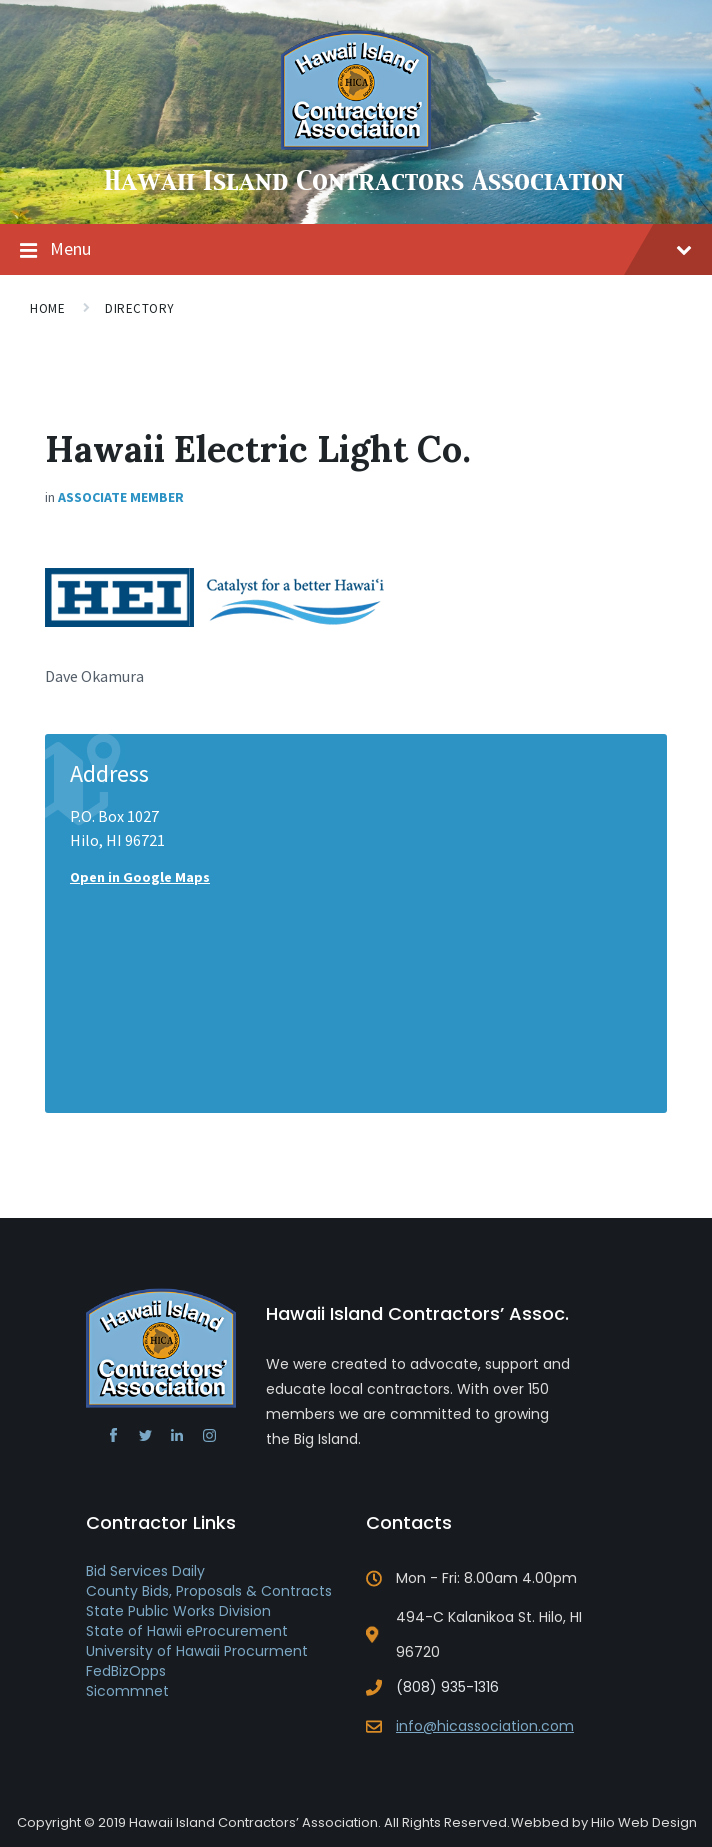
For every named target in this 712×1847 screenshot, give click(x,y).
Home (47, 308)
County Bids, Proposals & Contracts (209, 1591)
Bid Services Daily (145, 1571)
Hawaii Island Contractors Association (364, 182)
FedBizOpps (126, 1671)
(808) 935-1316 (447, 1687)
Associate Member (121, 497)
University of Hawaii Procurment (197, 1651)
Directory (140, 308)
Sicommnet (127, 1691)
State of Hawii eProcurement (187, 1631)
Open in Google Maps (140, 877)
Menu (371, 248)
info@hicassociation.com (485, 1726)
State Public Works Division (178, 1611)
